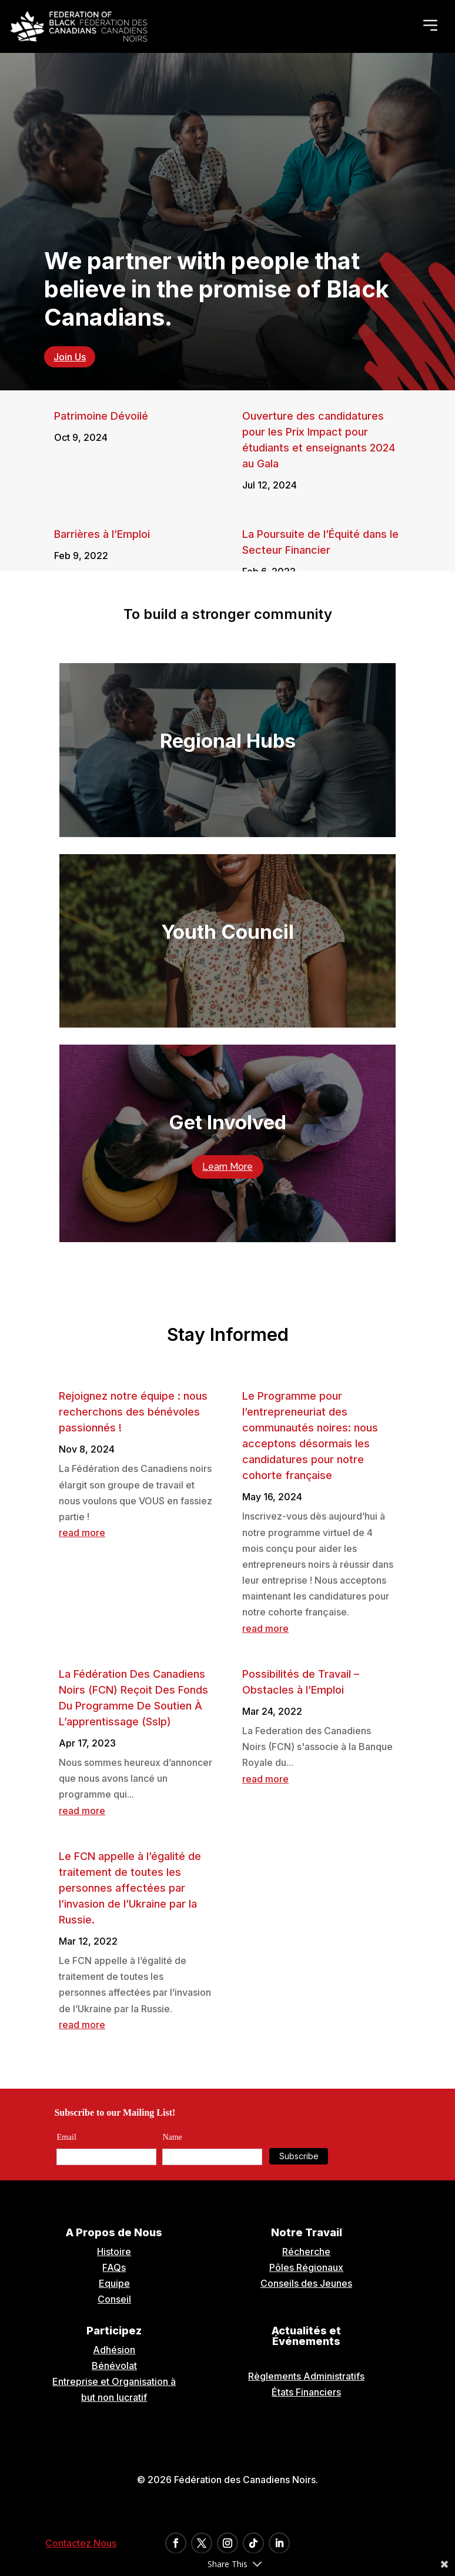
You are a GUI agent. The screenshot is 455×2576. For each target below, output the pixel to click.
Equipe (114, 2283)
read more (82, 1532)
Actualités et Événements (306, 2335)
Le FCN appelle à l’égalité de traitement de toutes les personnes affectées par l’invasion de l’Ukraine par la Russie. (130, 1888)
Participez (114, 2330)
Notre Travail (306, 2232)
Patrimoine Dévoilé (101, 416)
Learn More (227, 1166)
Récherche (306, 2251)
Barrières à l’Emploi (102, 534)
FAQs (114, 2267)
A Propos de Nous (114, 2232)
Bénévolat (114, 2365)
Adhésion (114, 2350)
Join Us (69, 357)
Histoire (114, 2251)
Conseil (114, 2299)
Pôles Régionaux (306, 2267)
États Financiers (306, 2392)
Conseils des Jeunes (306, 2283)
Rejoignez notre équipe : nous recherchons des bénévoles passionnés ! (133, 1412)
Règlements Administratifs (306, 2376)
